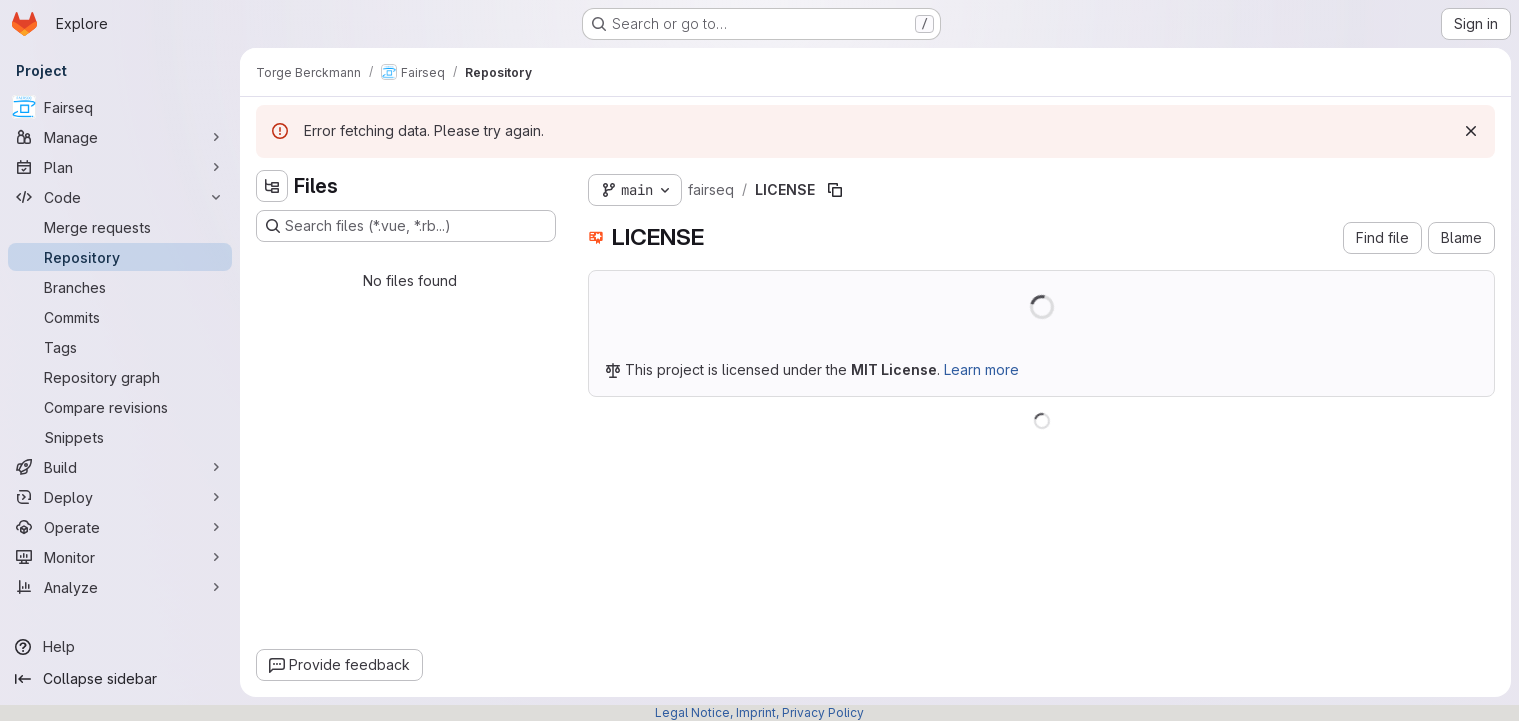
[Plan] (120, 167)
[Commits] (120, 317)
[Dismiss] (1471, 131)
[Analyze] (120, 587)
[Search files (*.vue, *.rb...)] (406, 226)
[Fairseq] (120, 107)
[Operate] (120, 527)
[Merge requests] (120, 227)
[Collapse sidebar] (120, 679)
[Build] (120, 467)
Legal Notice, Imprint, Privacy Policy (759, 712)
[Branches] (120, 287)
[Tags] (120, 347)
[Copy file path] (835, 190)
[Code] (120, 197)
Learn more (981, 369)
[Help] (120, 647)
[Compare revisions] (120, 407)
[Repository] (120, 257)
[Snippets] (120, 437)
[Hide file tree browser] (272, 186)
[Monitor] (120, 557)
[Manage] (120, 137)
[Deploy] (120, 497)
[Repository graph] (120, 377)
